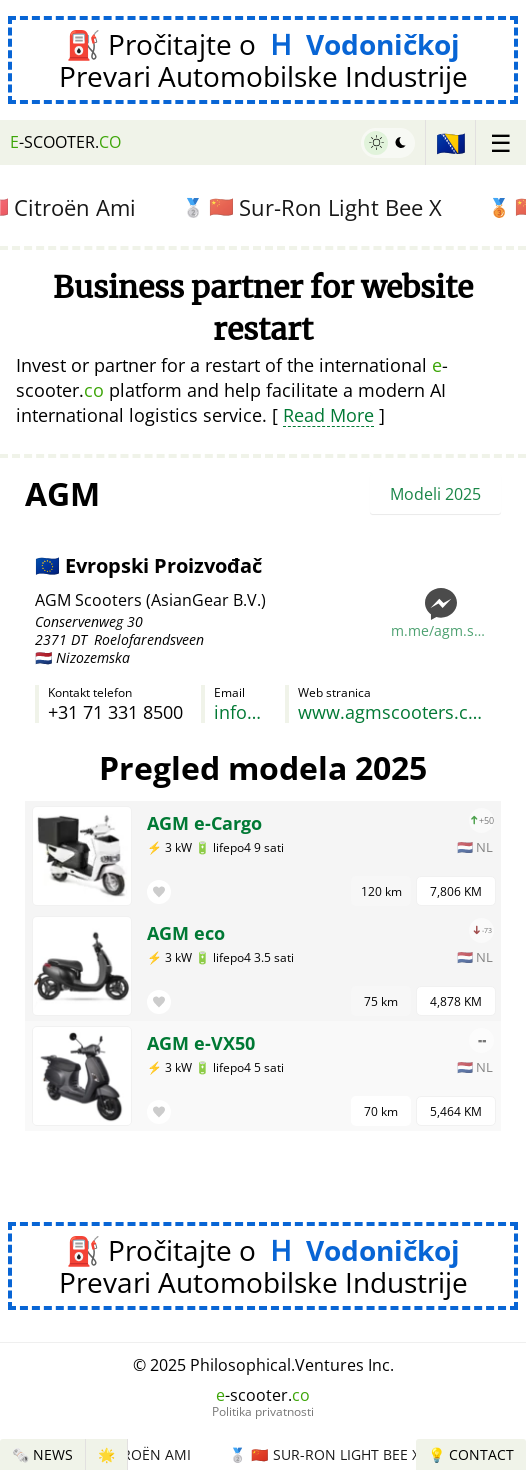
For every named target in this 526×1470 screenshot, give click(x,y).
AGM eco (186, 933)
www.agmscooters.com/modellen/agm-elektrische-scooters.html (394, 712)
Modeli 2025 (435, 494)
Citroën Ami (141, 1454)
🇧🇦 (451, 142)
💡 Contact (471, 1454)
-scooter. (65, 142)
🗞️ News (42, 1454)
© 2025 (263, 1365)
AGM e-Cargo (204, 823)
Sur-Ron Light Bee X (323, 207)
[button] (159, 892)
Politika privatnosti (263, 1412)
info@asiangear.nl (240, 712)
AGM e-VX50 (201, 1043)
